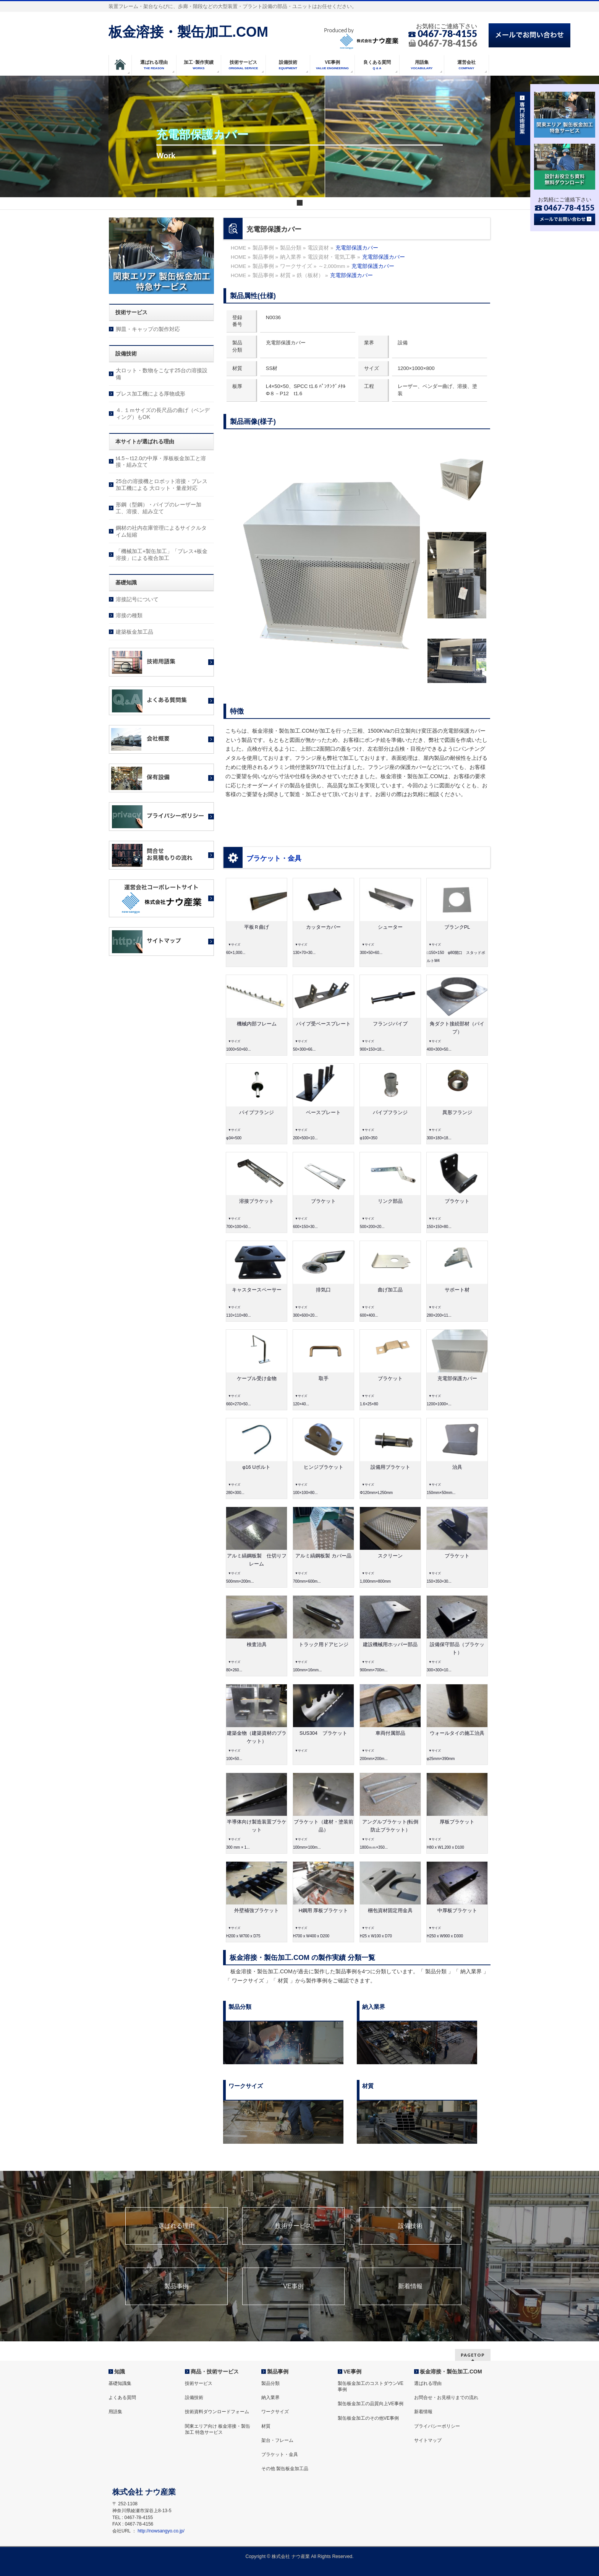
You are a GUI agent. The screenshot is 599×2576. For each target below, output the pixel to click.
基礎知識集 (119, 2383)
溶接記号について (137, 599)
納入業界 (270, 2397)
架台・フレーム (277, 2440)
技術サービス (293, 2226)
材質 (265, 2426)
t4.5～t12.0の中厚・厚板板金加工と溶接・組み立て (161, 461)
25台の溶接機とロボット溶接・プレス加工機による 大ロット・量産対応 (161, 484)
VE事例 (293, 2286)
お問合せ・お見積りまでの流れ (446, 2397)
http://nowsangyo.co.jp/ (161, 2531)
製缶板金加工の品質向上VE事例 (370, 2403)
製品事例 (176, 2286)
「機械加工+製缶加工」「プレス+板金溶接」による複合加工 (161, 554)
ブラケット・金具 (273, 858)
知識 (119, 2371)
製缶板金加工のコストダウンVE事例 (370, 2386)
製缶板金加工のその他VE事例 (368, 2418)
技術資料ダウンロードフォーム (217, 2411)
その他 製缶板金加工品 (284, 2468)
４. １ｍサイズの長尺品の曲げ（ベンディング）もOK (163, 413)
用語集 (115, 2411)
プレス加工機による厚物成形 (150, 394)
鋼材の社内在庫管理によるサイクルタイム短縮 (161, 531)
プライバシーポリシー (437, 2426)
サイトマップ (428, 2440)
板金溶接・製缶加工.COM (188, 32)
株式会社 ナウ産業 (290, 2556)
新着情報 (410, 2286)
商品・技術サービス (215, 2371)
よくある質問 (122, 2397)
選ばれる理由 (176, 2226)
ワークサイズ (275, 2411)
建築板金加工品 (134, 632)
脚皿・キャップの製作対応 (148, 329)
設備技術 (410, 2226)
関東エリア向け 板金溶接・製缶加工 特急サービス (217, 2429)
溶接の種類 (129, 615)
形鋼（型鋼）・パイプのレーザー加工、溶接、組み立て (158, 507)
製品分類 (270, 2383)
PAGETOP (473, 2354)
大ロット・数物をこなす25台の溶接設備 (161, 373)
